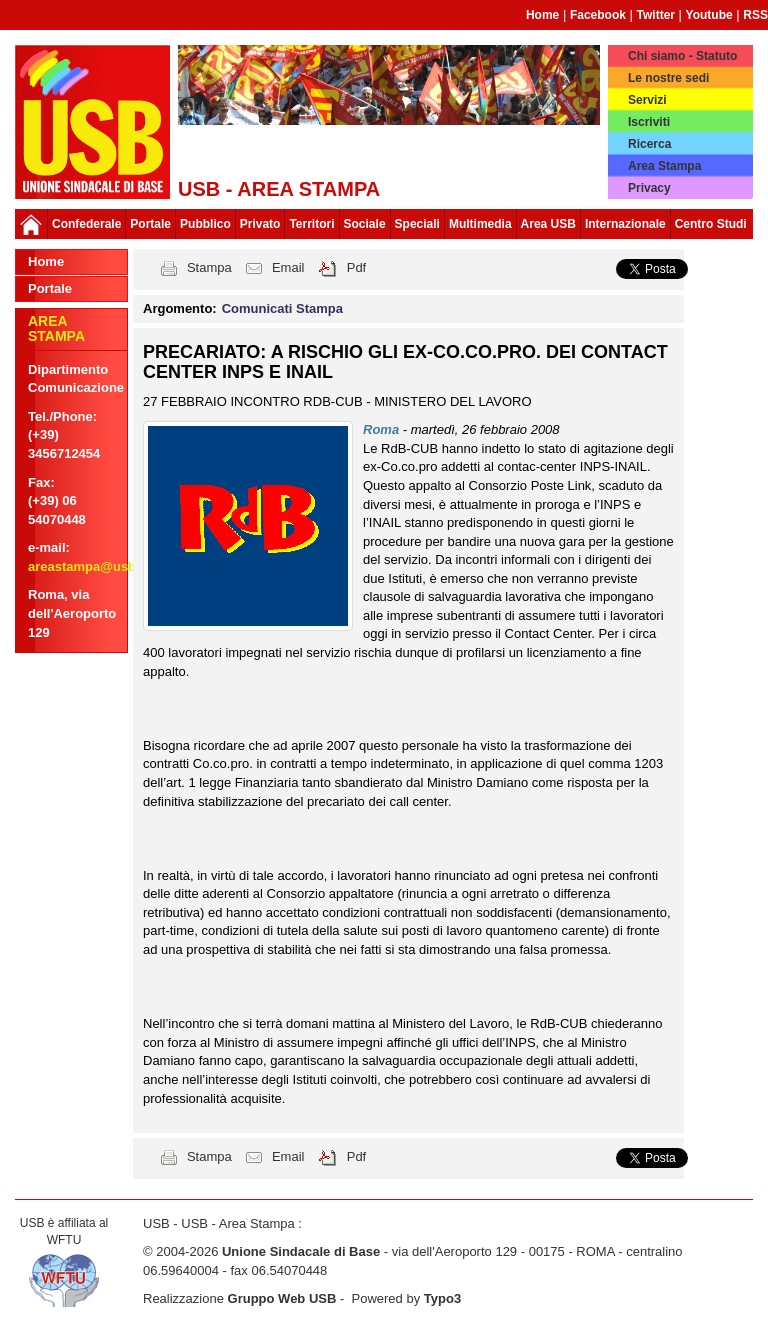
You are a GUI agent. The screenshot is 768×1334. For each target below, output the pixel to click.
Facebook (598, 15)
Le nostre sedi (668, 78)
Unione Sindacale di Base (301, 1251)
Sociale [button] (365, 224)
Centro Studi (711, 224)
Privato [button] (260, 224)
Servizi (647, 100)
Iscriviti (649, 122)
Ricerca (649, 144)
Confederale (86, 224)
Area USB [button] (548, 224)
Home (542, 15)
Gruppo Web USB (282, 1298)
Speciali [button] (417, 224)
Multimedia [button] (480, 224)
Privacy (649, 188)
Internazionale (625, 224)
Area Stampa (664, 166)
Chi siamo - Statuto (682, 56)
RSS (755, 15)
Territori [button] (311, 224)
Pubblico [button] (205, 224)
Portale (150, 224)
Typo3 (442, 1298)
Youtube (709, 15)
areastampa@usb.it (88, 566)
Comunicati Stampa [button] (282, 308)
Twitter (656, 15)
